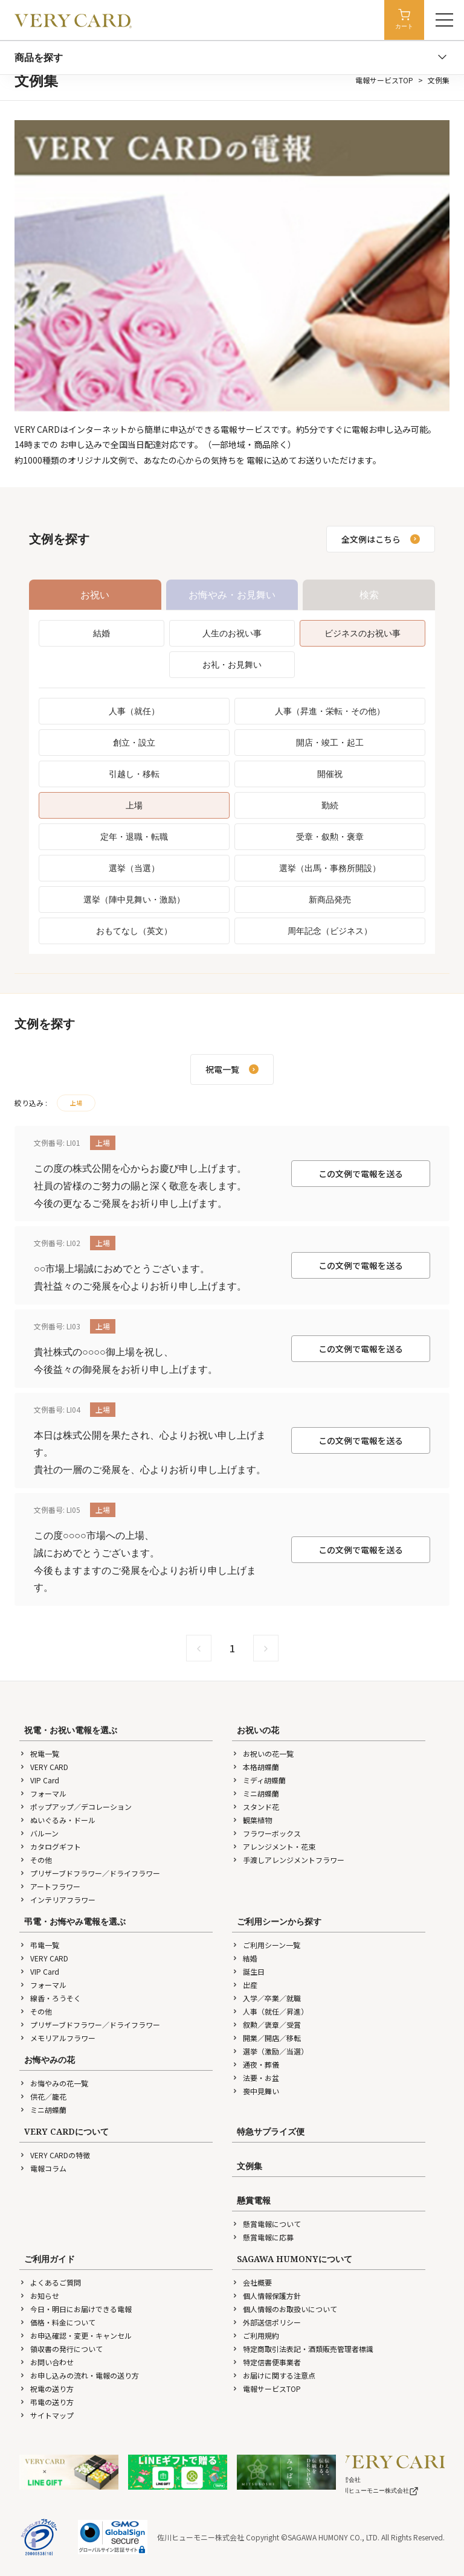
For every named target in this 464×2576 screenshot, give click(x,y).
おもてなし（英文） (134, 930)
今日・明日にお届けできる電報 (75, 2309)
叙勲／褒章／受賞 (266, 2024)
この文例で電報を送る (360, 1174)
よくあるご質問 (50, 2282)
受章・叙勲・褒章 (330, 836)
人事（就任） (134, 711)
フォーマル (42, 1793)
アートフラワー (49, 1886)
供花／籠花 (42, 2096)
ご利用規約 (255, 2335)
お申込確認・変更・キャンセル (75, 2335)
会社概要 (252, 2282)
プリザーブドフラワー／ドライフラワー (89, 1873)
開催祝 (330, 773)
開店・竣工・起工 (330, 742)
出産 (244, 1985)
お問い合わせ (46, 2362)
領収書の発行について (61, 2349)
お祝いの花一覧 (263, 1753)
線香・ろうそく (50, 1998)
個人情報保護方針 (266, 2295)
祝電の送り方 (46, 2388)
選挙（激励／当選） (270, 2051)
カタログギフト (50, 1846)
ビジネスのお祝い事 (362, 633)
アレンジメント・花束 (273, 1846)
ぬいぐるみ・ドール (57, 1820)
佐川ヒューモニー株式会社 (378, 2490)
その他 (35, 1860)
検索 (369, 594)
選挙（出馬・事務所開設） (330, 868)
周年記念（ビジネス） (330, 930)
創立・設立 (134, 742)
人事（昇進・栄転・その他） (330, 711)
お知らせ (39, 2295)
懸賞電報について (266, 2224)
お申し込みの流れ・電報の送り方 (79, 2375)
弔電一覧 (39, 1945)
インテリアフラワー (57, 1899)
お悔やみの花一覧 (53, 2083)
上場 (134, 805)
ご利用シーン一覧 (266, 1945)
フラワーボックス (266, 1833)
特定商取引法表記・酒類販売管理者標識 (302, 2349)
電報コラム (42, 2168)
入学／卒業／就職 (266, 1998)
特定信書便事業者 (266, 2362)
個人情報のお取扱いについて (284, 2309)
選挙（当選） (134, 868)
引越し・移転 (134, 773)
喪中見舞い (255, 2091)
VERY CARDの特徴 (54, 2155)
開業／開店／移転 (266, 2038)
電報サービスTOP (384, 80)
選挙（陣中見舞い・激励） (134, 899)
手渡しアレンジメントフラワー (288, 1860)
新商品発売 (330, 899)
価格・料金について (57, 2322)
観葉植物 (252, 1820)
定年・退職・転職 (134, 836)
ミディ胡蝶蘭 (259, 1780)
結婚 (101, 633)
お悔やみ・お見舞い (232, 594)
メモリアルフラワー (57, 2038)
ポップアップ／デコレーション (75, 1806)
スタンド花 (255, 1806)
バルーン (39, 1833)
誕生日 (248, 1971)
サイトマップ (46, 2415)
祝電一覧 (39, 1753)
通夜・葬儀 (255, 2064)
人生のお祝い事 (232, 633)
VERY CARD (43, 1767)
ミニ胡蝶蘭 (255, 1793)
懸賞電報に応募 (263, 2237)
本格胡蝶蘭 (255, 1767)
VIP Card (39, 1780)
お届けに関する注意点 (273, 2375)
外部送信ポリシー (266, 2322)
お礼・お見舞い (232, 664)
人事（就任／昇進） (270, 2011)
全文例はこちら (380, 539)
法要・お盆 (255, 2078)
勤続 (329, 805)
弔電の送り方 (46, 2402)
